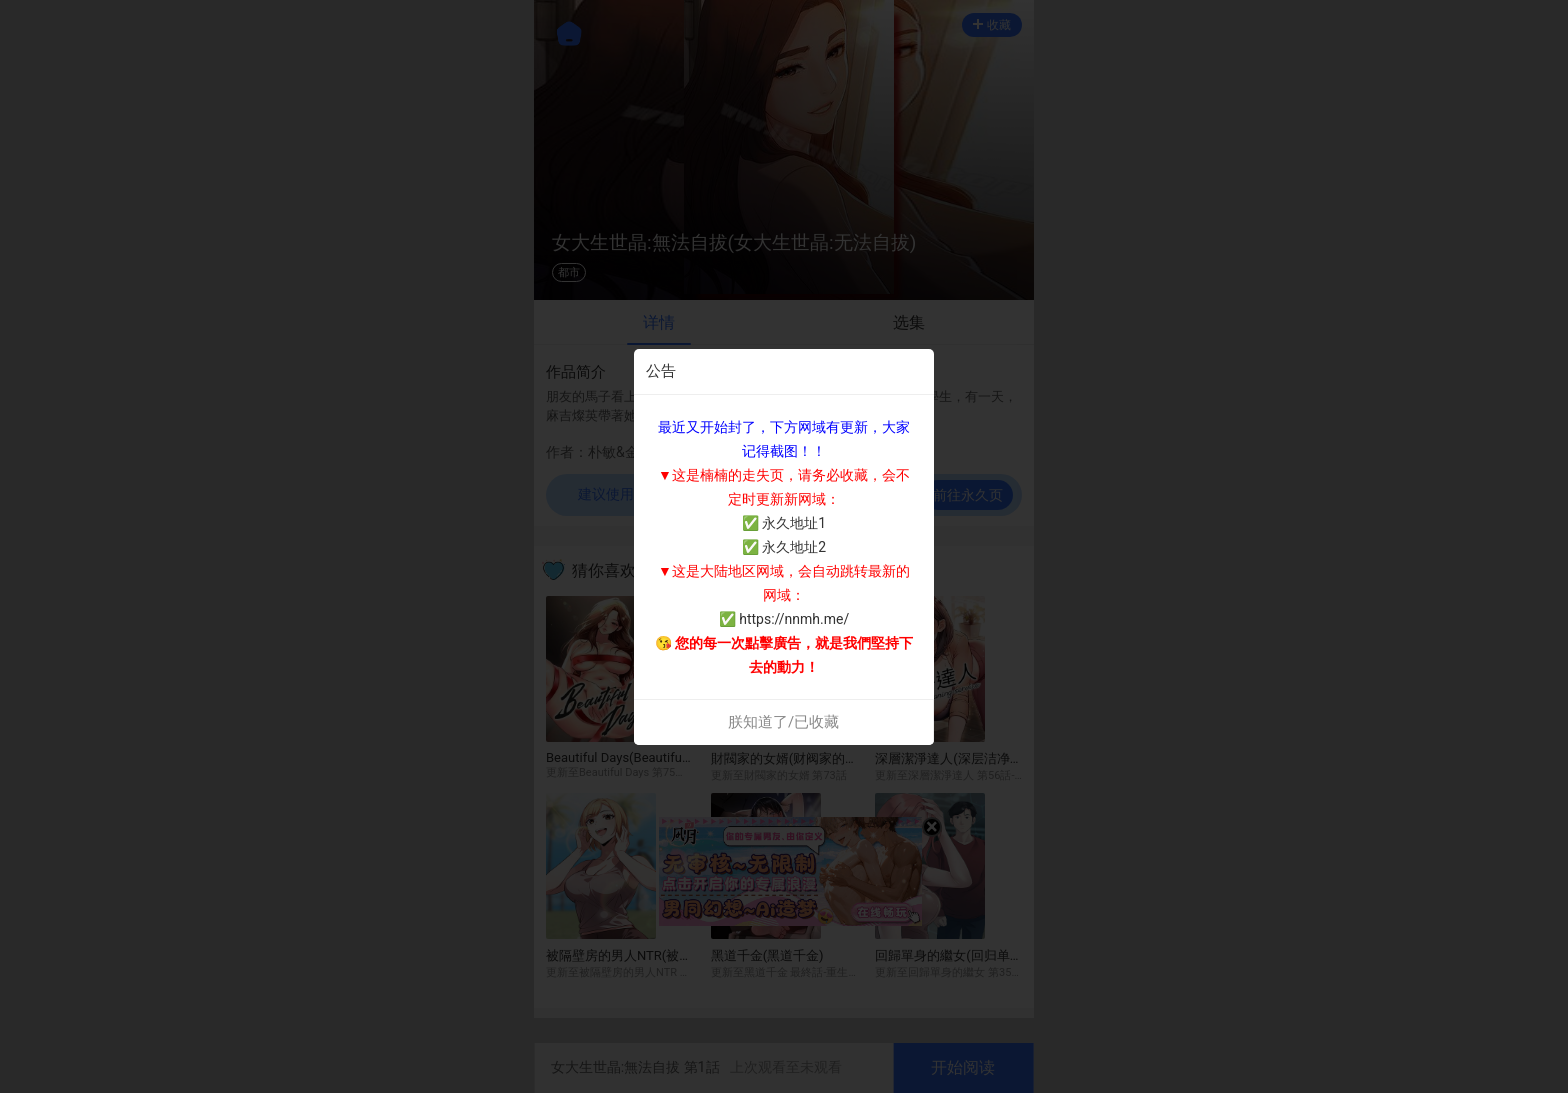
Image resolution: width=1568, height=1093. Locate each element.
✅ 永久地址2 (784, 547)
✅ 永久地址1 (784, 523)
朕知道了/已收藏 (783, 722)
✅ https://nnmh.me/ (784, 619)
